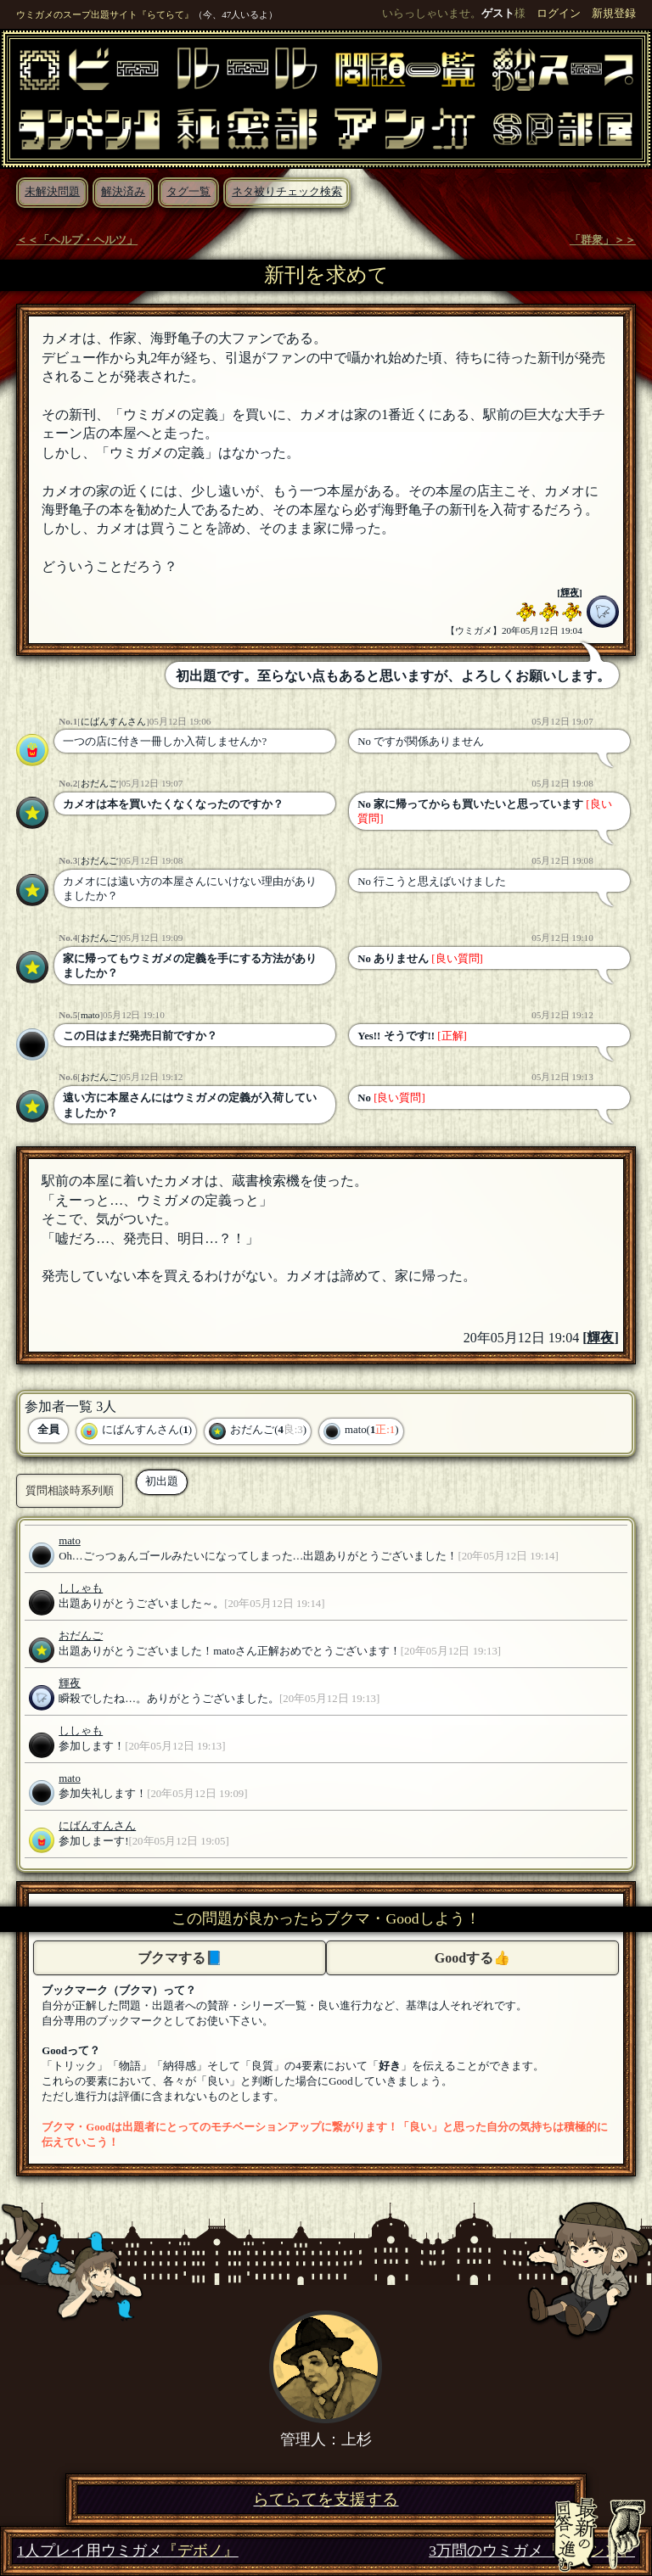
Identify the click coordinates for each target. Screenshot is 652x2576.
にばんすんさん (113, 721)
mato (90, 1015)
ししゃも (81, 1588)
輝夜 (569, 592)
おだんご (99, 783)
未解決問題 (52, 192)
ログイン (559, 14)
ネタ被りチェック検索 (287, 192)
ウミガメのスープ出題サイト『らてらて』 (105, 14)
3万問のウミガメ (532, 2551)
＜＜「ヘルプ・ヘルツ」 (77, 240)
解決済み (123, 192)
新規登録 (614, 14)
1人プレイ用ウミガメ (128, 2551)
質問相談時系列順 (69, 1490)
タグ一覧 (188, 192)
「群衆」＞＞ (603, 240)
